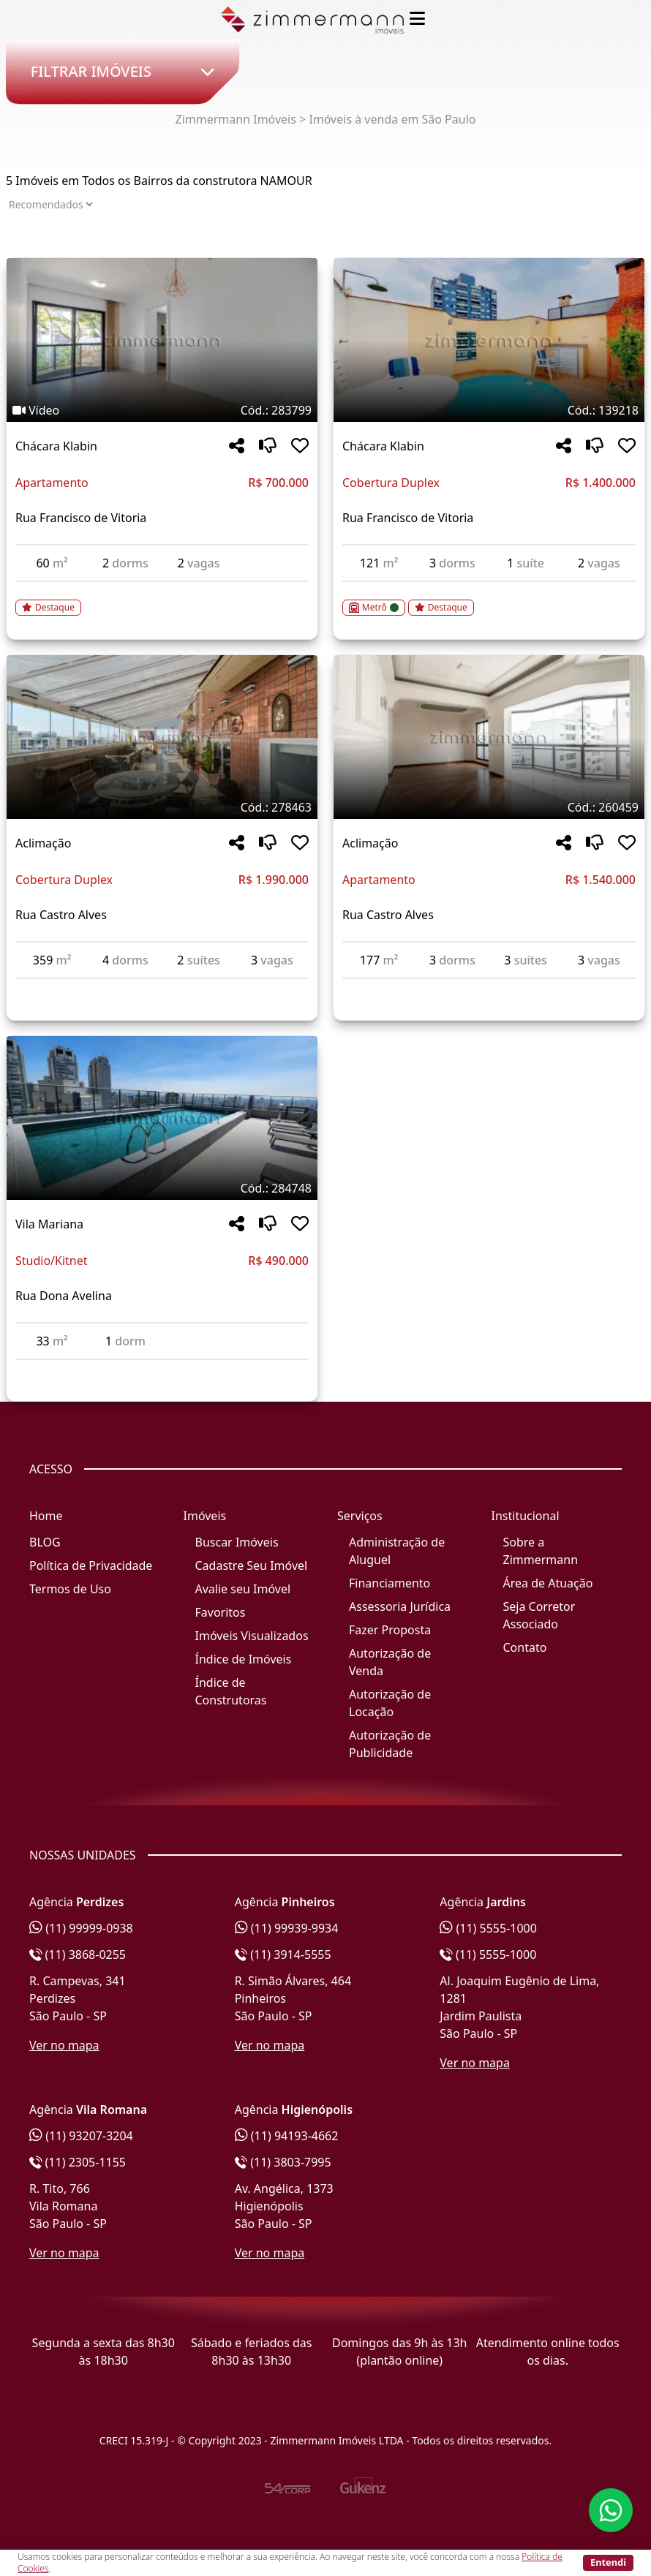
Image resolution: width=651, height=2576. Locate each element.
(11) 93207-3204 (81, 2136)
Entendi (608, 2562)
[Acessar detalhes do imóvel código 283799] (162, 599)
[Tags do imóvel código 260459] (489, 807)
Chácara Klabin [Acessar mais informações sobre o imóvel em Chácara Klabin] (56, 446)
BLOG (45, 1542)
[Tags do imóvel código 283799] (162, 410)
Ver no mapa (64, 2045)
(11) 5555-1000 (488, 1928)
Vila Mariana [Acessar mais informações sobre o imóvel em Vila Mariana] (49, 1224)
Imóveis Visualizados (252, 1636)
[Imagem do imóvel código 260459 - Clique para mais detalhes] (489, 737)
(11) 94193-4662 (287, 2136)
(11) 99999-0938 (81, 1928)
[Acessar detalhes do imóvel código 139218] (489, 599)
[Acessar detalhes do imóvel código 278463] (162, 988)
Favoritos (220, 1612)
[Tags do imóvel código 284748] (162, 1188)
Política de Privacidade (90, 1565)
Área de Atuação (548, 1583)
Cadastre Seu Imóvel (251, 1565)
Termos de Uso (70, 1589)
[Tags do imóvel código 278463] (162, 807)
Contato (525, 1647)
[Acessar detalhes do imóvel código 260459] (489, 988)
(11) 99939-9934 (287, 1928)
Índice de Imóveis (243, 1659)
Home (46, 1516)
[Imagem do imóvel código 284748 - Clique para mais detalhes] (162, 1118)
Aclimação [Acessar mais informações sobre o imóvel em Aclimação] (43, 843)
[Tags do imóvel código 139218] (489, 410)
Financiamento (389, 1583)
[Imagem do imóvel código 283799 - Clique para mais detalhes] (162, 340)
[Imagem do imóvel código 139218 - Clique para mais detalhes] (489, 340)
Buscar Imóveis (237, 1542)
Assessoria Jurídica (400, 1606)
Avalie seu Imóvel (243, 1589)
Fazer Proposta (390, 1630)
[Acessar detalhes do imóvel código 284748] (162, 1369)
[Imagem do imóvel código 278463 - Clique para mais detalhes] (162, 737)
